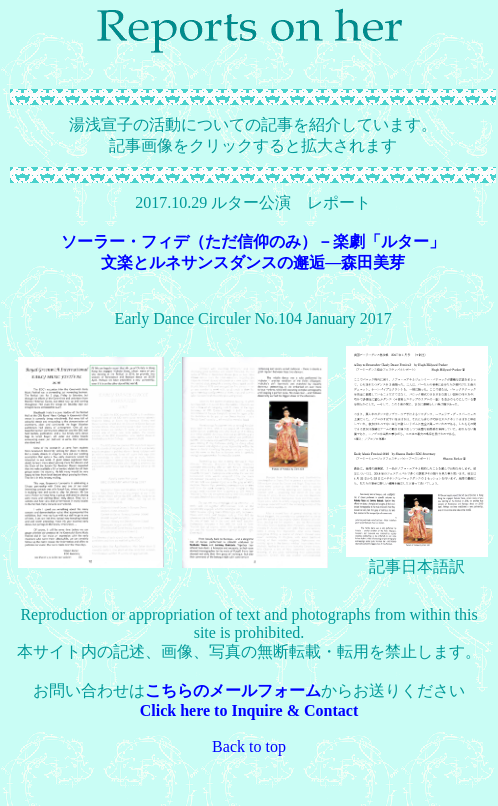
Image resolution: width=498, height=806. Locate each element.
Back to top (249, 746)
